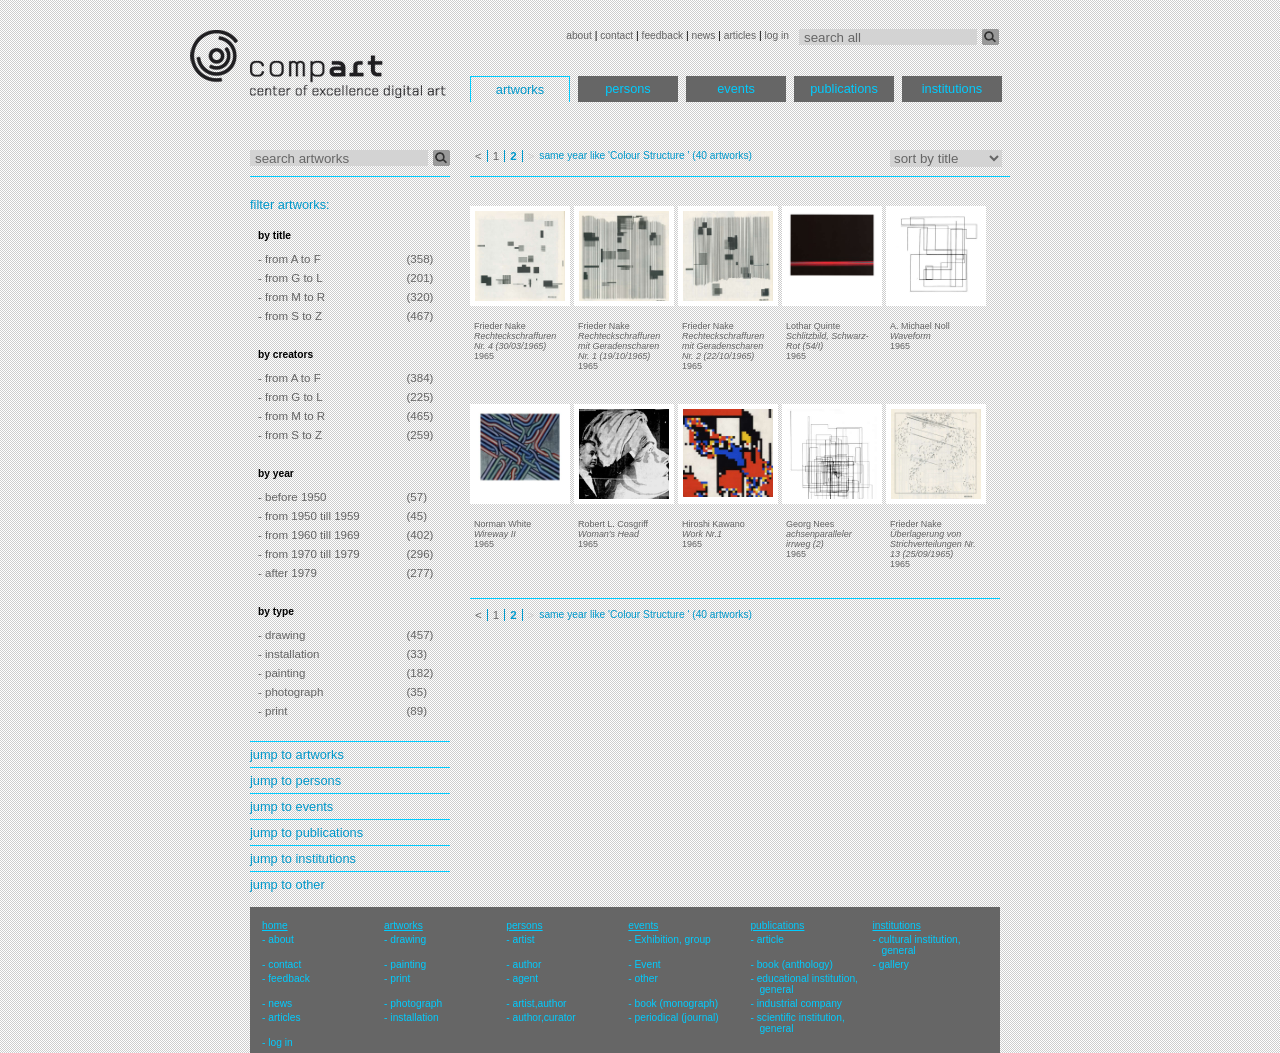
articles (740, 35)
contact (616, 35)
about (579, 35)
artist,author (539, 1003)
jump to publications (306, 832)
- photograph (290, 692)
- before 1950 (292, 497)
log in (777, 35)
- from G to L (290, 278)
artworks (520, 89)
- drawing (281, 635)
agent (525, 978)
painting (408, 964)
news (703, 35)
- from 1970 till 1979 (309, 554)
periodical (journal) (677, 1017)
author (526, 964)
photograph (416, 1003)
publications (844, 88)
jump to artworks (297, 754)
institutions (952, 88)
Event (648, 964)
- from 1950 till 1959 (309, 516)
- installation (288, 654)
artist (523, 939)
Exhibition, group (673, 939)
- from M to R (291, 297)
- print (272, 711)
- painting (281, 673)
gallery (894, 964)
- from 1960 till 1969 (309, 535)
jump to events (291, 806)
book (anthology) (795, 964)
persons (628, 88)
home (275, 925)
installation (414, 1017)
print (400, 978)
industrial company (799, 1003)
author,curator (543, 1017)
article (770, 939)
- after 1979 (287, 573)
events (736, 88)
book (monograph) (677, 1003)
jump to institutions (303, 858)
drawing (408, 939)
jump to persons (295, 780)
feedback (663, 35)
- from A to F (289, 259)
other (646, 978)
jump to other (287, 884)
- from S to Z (290, 316)
